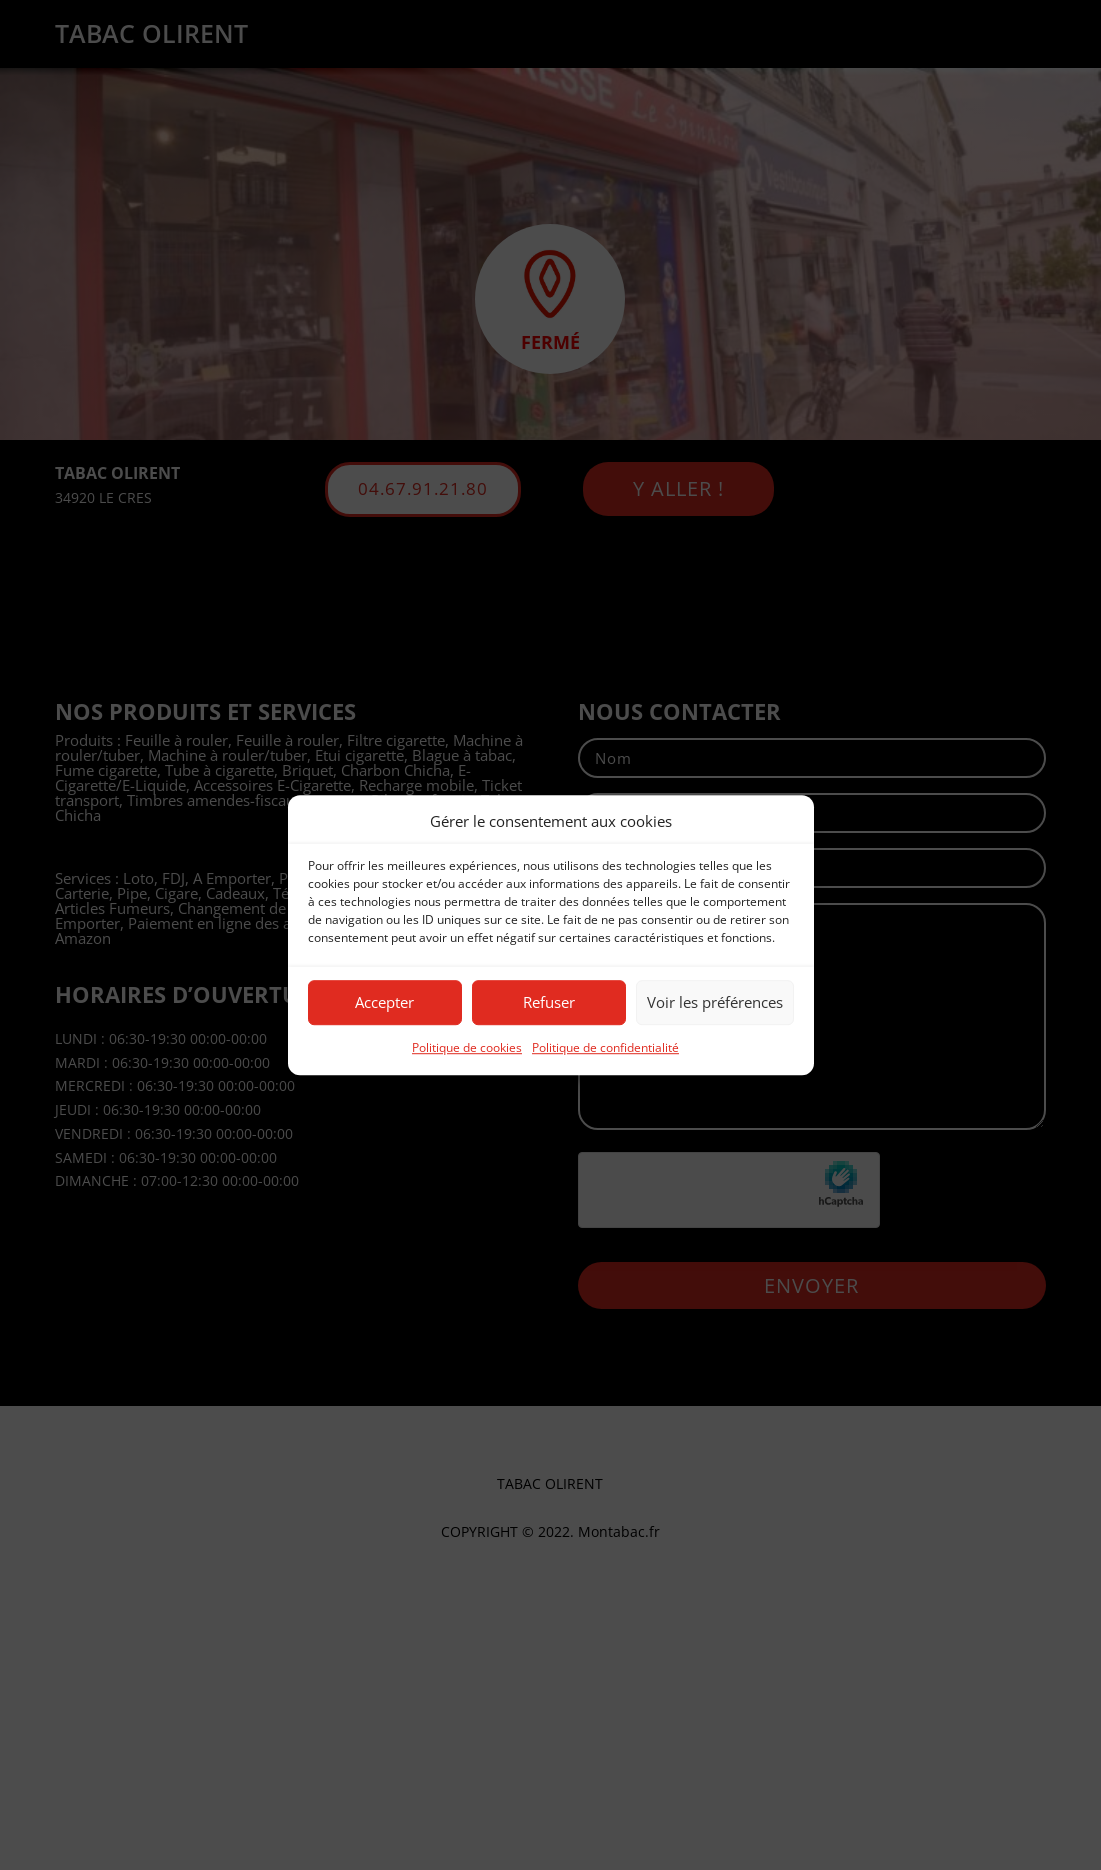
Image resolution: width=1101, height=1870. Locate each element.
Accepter (384, 1003)
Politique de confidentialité (605, 1047)
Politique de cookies (467, 1047)
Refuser (549, 1003)
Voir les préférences (715, 1003)
